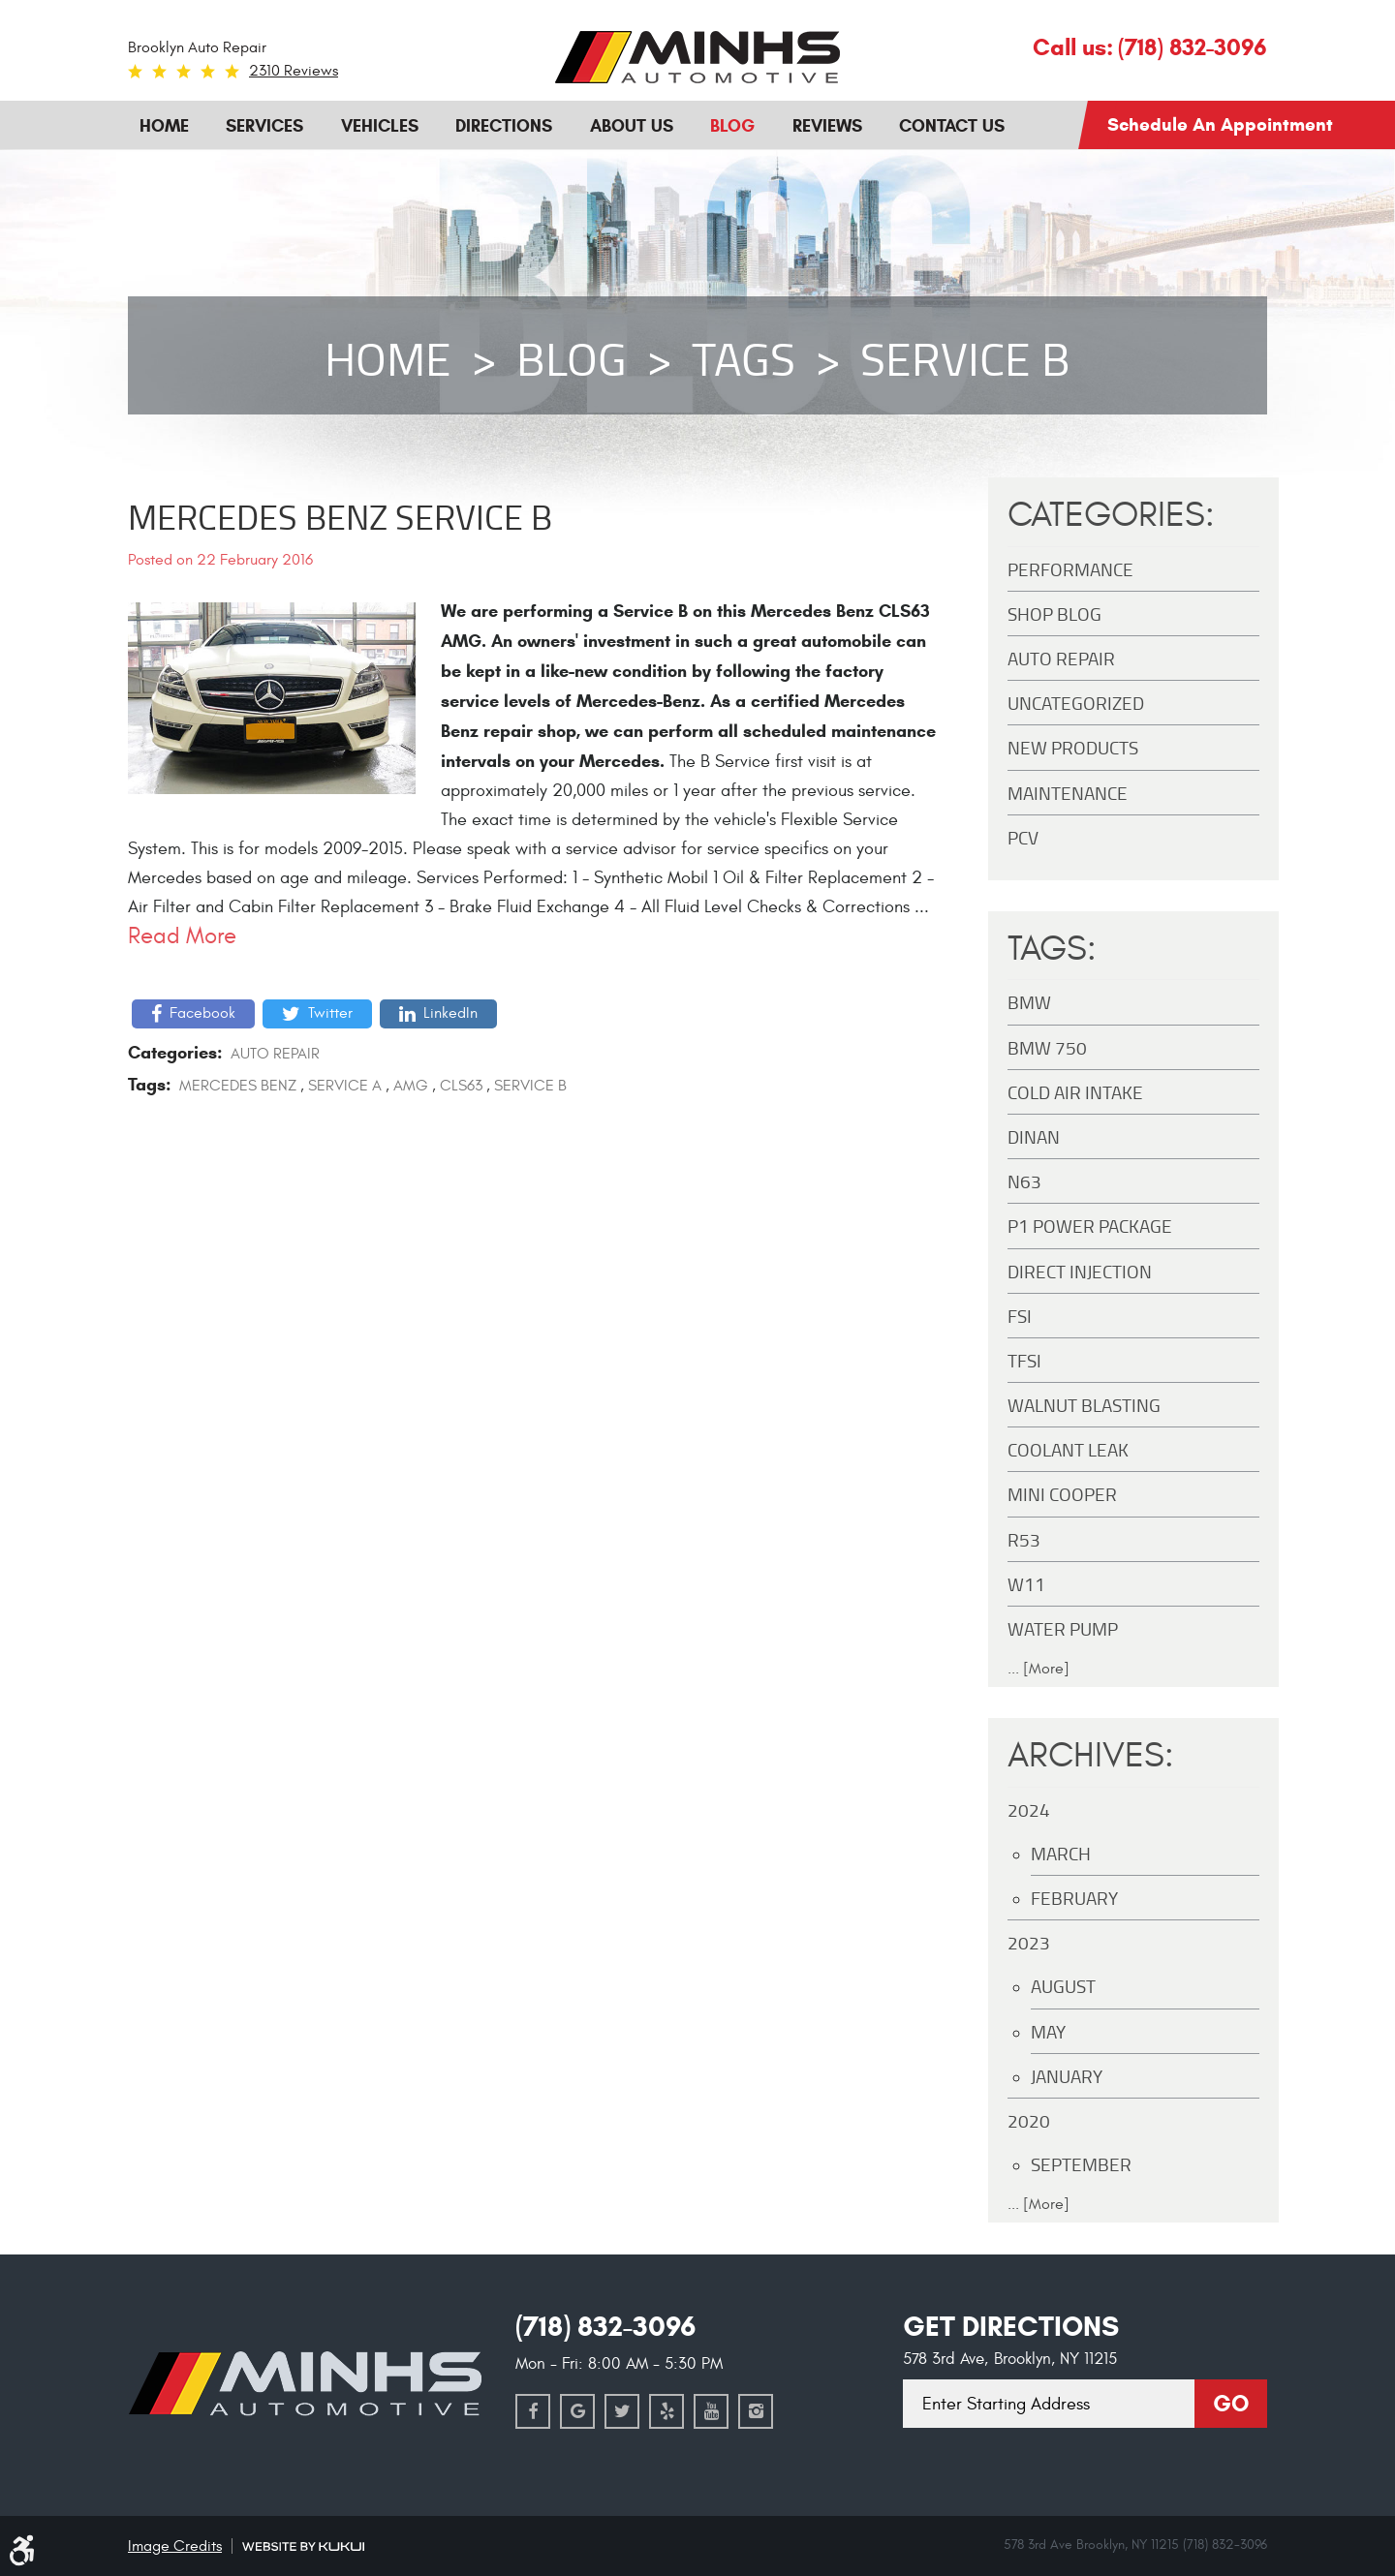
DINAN (1034, 1136)
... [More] (1039, 1668)
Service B (965, 358)
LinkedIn (450, 1013)
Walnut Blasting (1084, 1405)
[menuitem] (164, 124)
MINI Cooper (1062, 1494)
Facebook (202, 1013)
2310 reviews (293, 70)
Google (577, 2411)
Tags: (1052, 949)
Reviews (827, 126)
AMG (410, 1085)
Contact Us (952, 126)
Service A (345, 1085)
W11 (1026, 1584)
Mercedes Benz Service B (340, 516)
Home (164, 126)
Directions (503, 126)
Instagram (755, 2411)
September (1081, 2164)
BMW (1029, 1002)
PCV (1023, 837)
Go (1231, 2403)
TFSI (1024, 1360)
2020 (1029, 2120)
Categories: (1111, 515)
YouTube (711, 2411)
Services (264, 126)
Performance (1070, 569)
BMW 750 (1047, 1047)
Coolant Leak (1068, 1449)
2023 (1029, 1942)
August (1063, 1986)
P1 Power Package (1090, 1225)
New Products (1073, 747)
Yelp (666, 2411)
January (1066, 2076)
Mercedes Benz (237, 1085)
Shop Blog (1054, 613)
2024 (1029, 1809)
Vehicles (379, 126)
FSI (1020, 1316)
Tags (743, 358)
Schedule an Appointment (1220, 124)
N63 (1024, 1181)
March (1061, 1853)
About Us (631, 126)
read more (182, 936)
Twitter (330, 1013)
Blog (732, 126)
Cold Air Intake (1075, 1092)
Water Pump (1063, 1628)
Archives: (1091, 1755)
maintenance (1068, 793)
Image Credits (175, 2546)
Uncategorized (1076, 703)
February (1074, 1898)
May (1048, 2031)
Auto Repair (275, 1053)
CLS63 (461, 1085)
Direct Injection (1080, 1271)
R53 (1024, 1539)
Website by (303, 2546)
